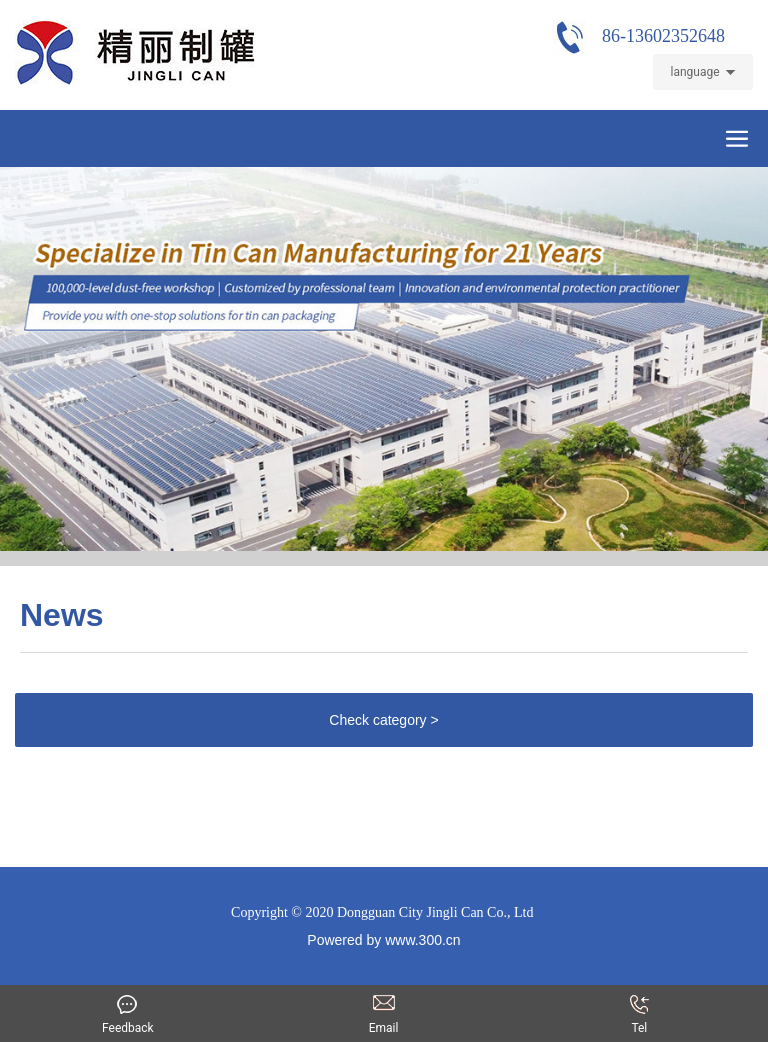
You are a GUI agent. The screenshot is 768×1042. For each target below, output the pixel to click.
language (694, 72)
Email (383, 1000)
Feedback (127, 1000)
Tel (639, 1028)
